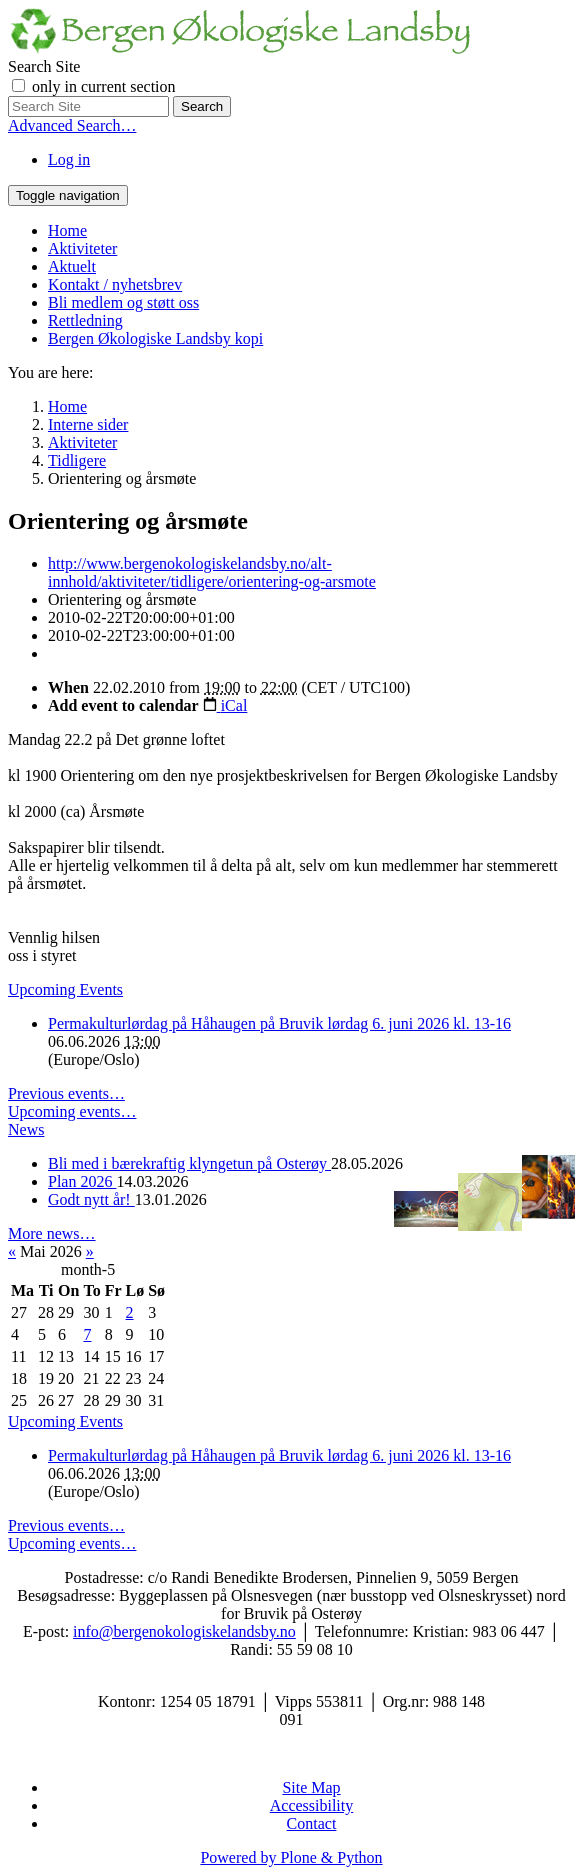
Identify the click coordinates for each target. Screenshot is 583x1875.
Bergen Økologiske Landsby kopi (155, 338)
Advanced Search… (72, 125)
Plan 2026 (82, 1181)
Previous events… (66, 1093)
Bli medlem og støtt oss (123, 302)
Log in (69, 159)
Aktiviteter (82, 248)
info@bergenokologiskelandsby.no (184, 1631)
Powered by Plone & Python (291, 1857)
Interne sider (88, 424)
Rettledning (85, 320)
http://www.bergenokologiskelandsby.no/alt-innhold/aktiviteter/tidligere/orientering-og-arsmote (212, 572)
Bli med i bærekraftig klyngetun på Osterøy (189, 1163)
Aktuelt (72, 266)
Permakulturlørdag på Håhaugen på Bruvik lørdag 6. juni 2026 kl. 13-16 (279, 1023)
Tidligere (77, 460)
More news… (52, 1233)
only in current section (104, 86)
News (26, 1129)
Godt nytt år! (91, 1199)
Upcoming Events (65, 989)
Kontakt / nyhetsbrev (115, 284)
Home (67, 230)
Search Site (44, 66)
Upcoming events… (72, 1111)
